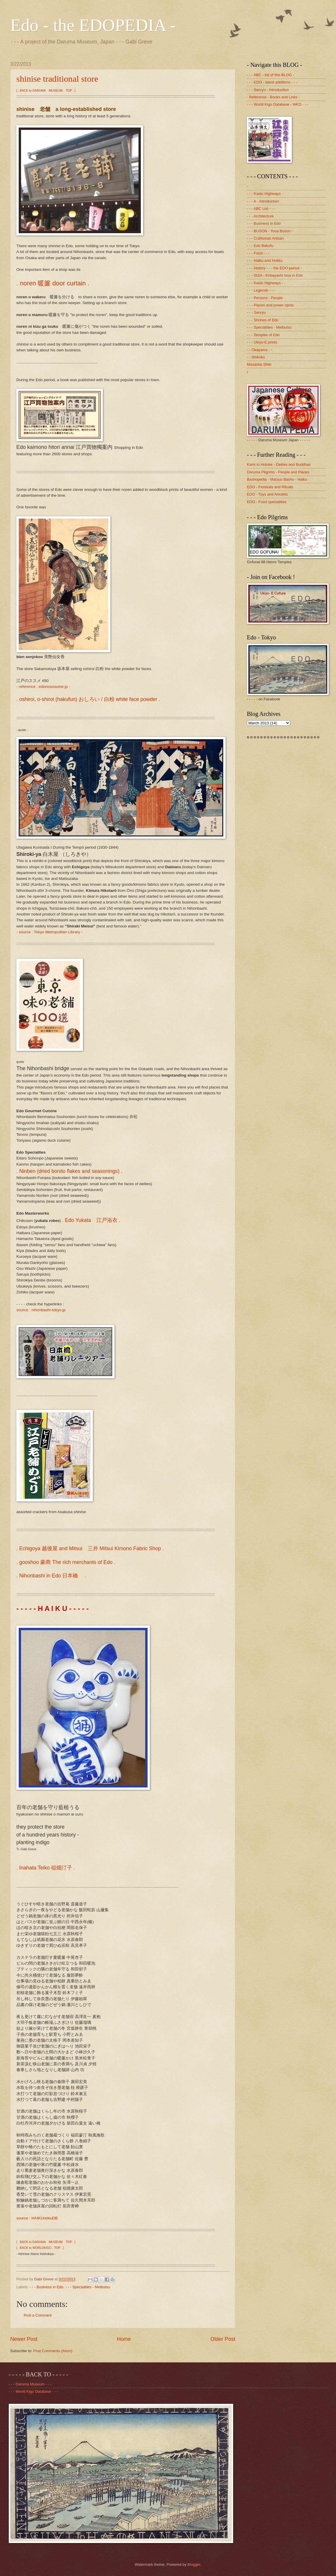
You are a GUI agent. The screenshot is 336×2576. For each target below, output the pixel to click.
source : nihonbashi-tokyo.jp (40, 1310)
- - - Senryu (256, 312)
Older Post (222, 2339)
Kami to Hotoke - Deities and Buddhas (279, 464)
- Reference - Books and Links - (273, 97)
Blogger (194, 2564)
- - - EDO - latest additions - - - (272, 82)
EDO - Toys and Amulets (267, 494)
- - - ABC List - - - (261, 208)
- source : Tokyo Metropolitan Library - (49, 932)
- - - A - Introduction (263, 201)
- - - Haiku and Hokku (265, 260)
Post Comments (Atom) (52, 2351)
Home (124, 2339)
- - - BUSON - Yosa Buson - (270, 231)
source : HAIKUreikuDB (37, 2218)
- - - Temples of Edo (263, 335)
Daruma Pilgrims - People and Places (278, 472)
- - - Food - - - (258, 253)
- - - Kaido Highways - (265, 193)
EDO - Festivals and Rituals (270, 487)
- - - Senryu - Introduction (268, 90)
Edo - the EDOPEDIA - (93, 25)
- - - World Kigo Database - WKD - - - (277, 104)
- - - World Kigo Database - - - (33, 2391)
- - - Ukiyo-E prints (262, 342)
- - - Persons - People (265, 298)
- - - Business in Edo (46, 2287)
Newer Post (23, 2339)
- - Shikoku (256, 357)
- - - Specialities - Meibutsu (87, 2287)
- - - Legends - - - (261, 290)
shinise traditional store (57, 78)
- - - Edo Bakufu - (261, 245)
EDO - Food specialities (266, 502)
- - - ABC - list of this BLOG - (270, 75)
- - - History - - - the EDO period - (274, 268)
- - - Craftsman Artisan (265, 238)
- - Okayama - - (259, 350)
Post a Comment (38, 2315)
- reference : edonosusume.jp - (43, 686)
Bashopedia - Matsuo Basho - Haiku (277, 479)
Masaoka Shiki (259, 364)
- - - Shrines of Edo (262, 320)
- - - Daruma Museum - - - (30, 2384)
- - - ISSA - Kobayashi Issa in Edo (275, 275)
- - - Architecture (260, 216)
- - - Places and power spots (270, 305)
